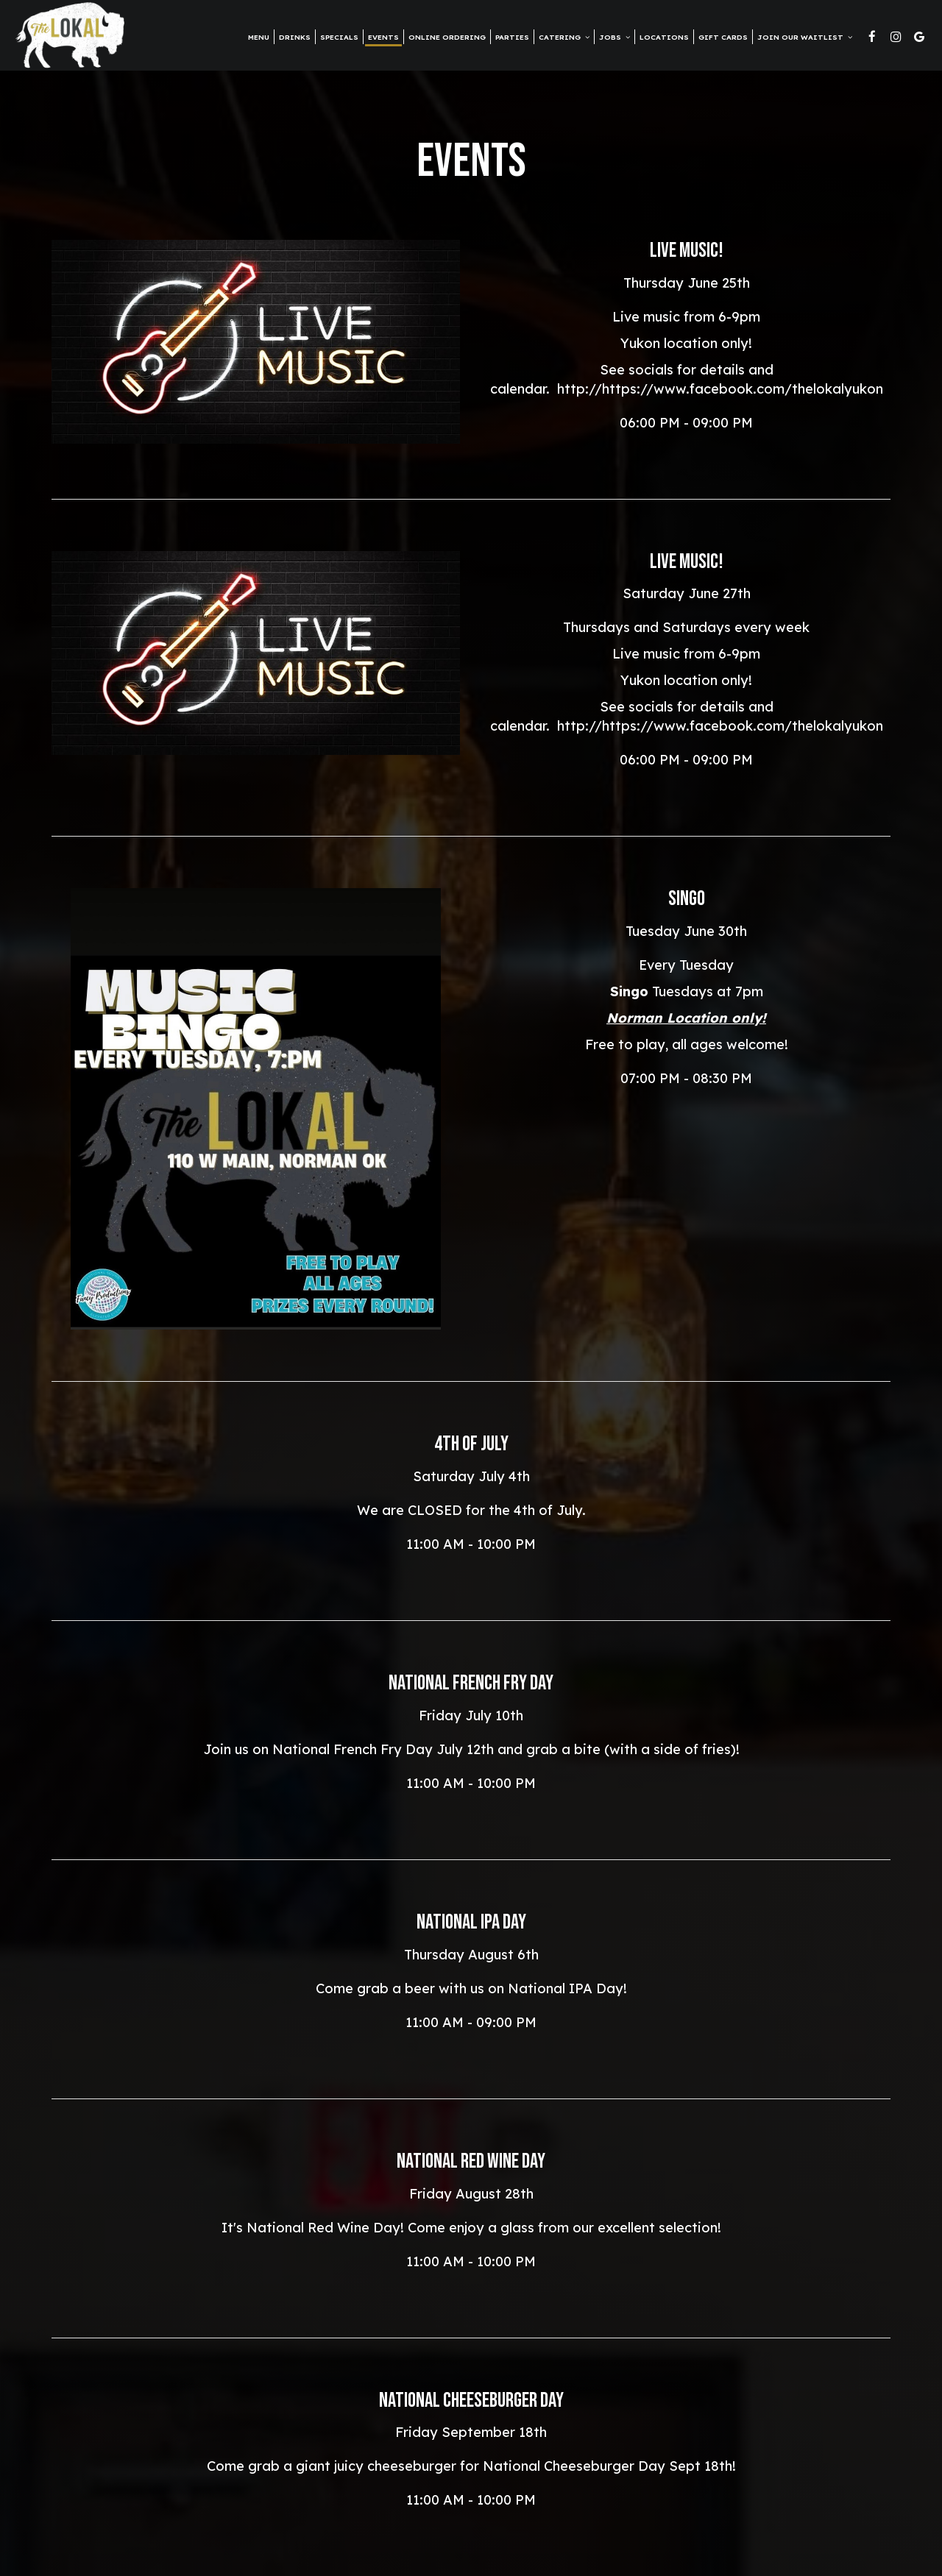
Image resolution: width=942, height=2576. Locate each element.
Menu (258, 36)
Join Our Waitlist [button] (804, 36)
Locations (664, 36)
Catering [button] (564, 36)
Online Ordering (447, 36)
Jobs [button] (614, 36)
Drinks (295, 36)
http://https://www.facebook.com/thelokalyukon (720, 388)
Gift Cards (723, 36)
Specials (339, 36)
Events (383, 36)
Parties (512, 36)
